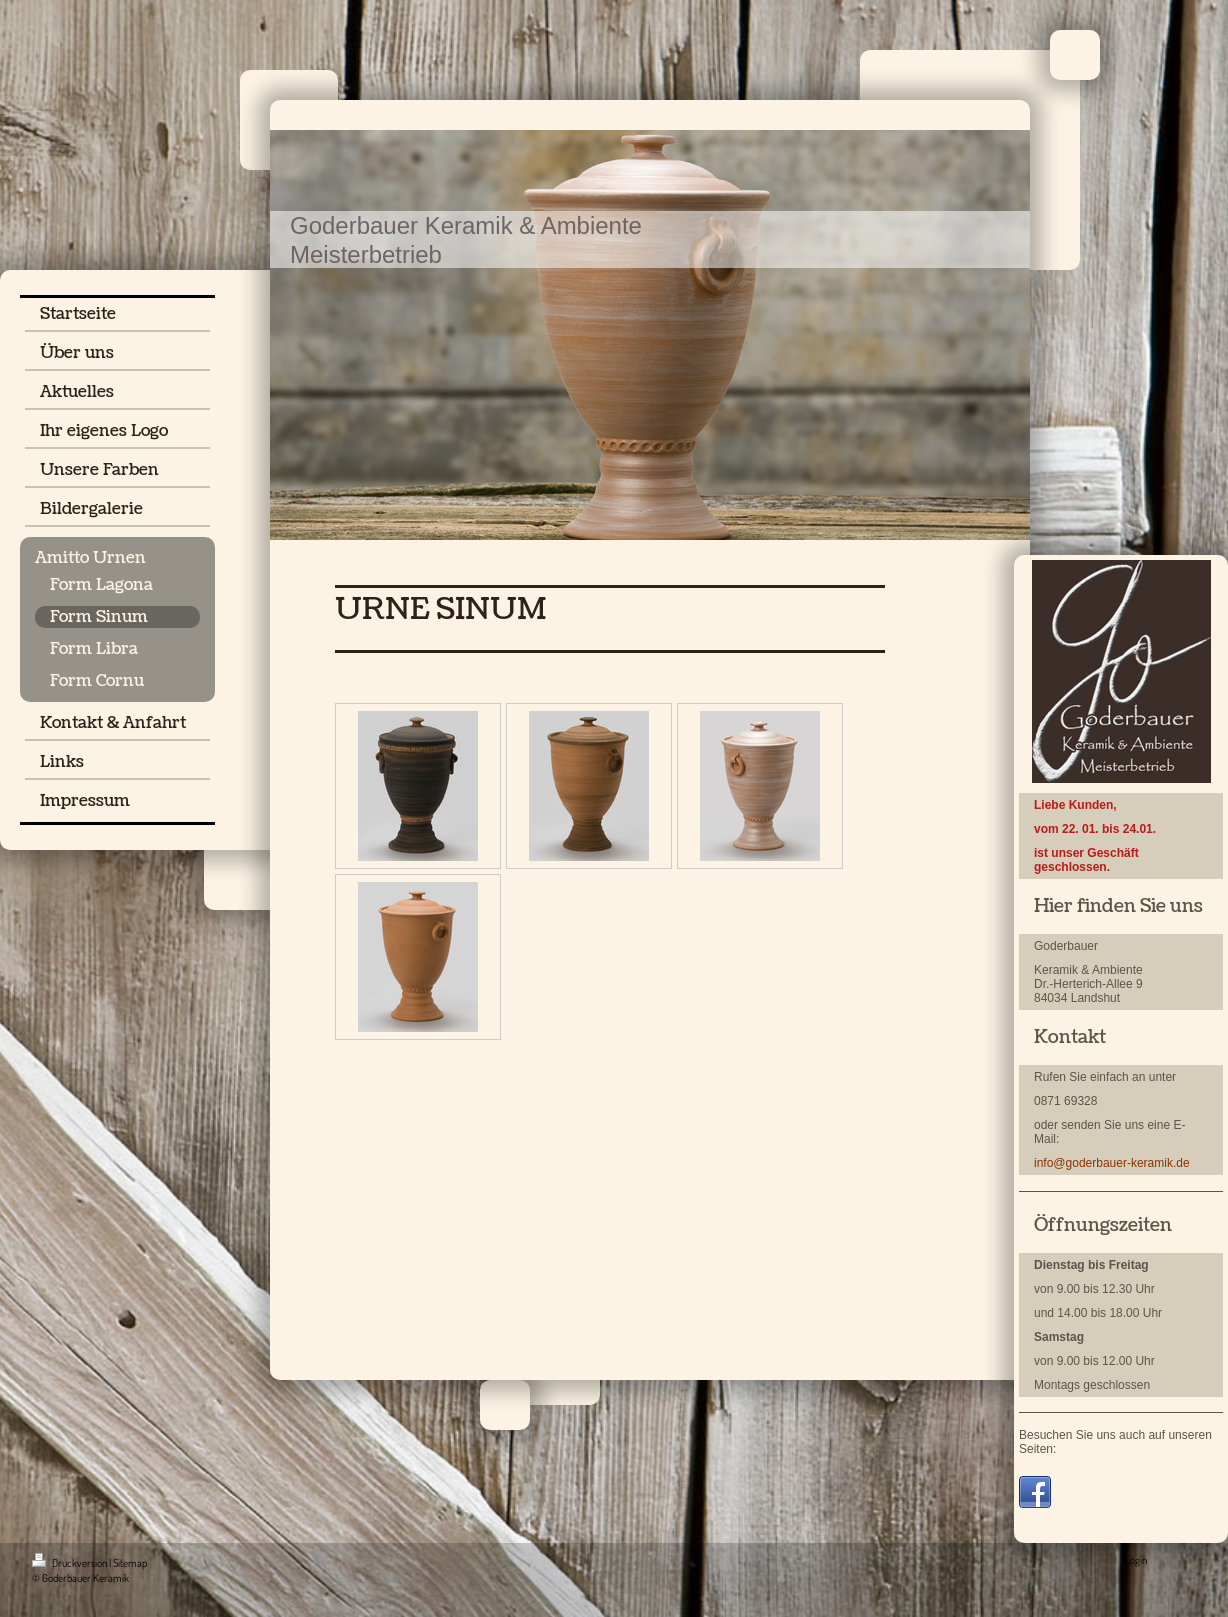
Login (1136, 1560)
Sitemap (130, 1563)
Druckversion (70, 1563)
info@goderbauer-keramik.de (1112, 1163)
